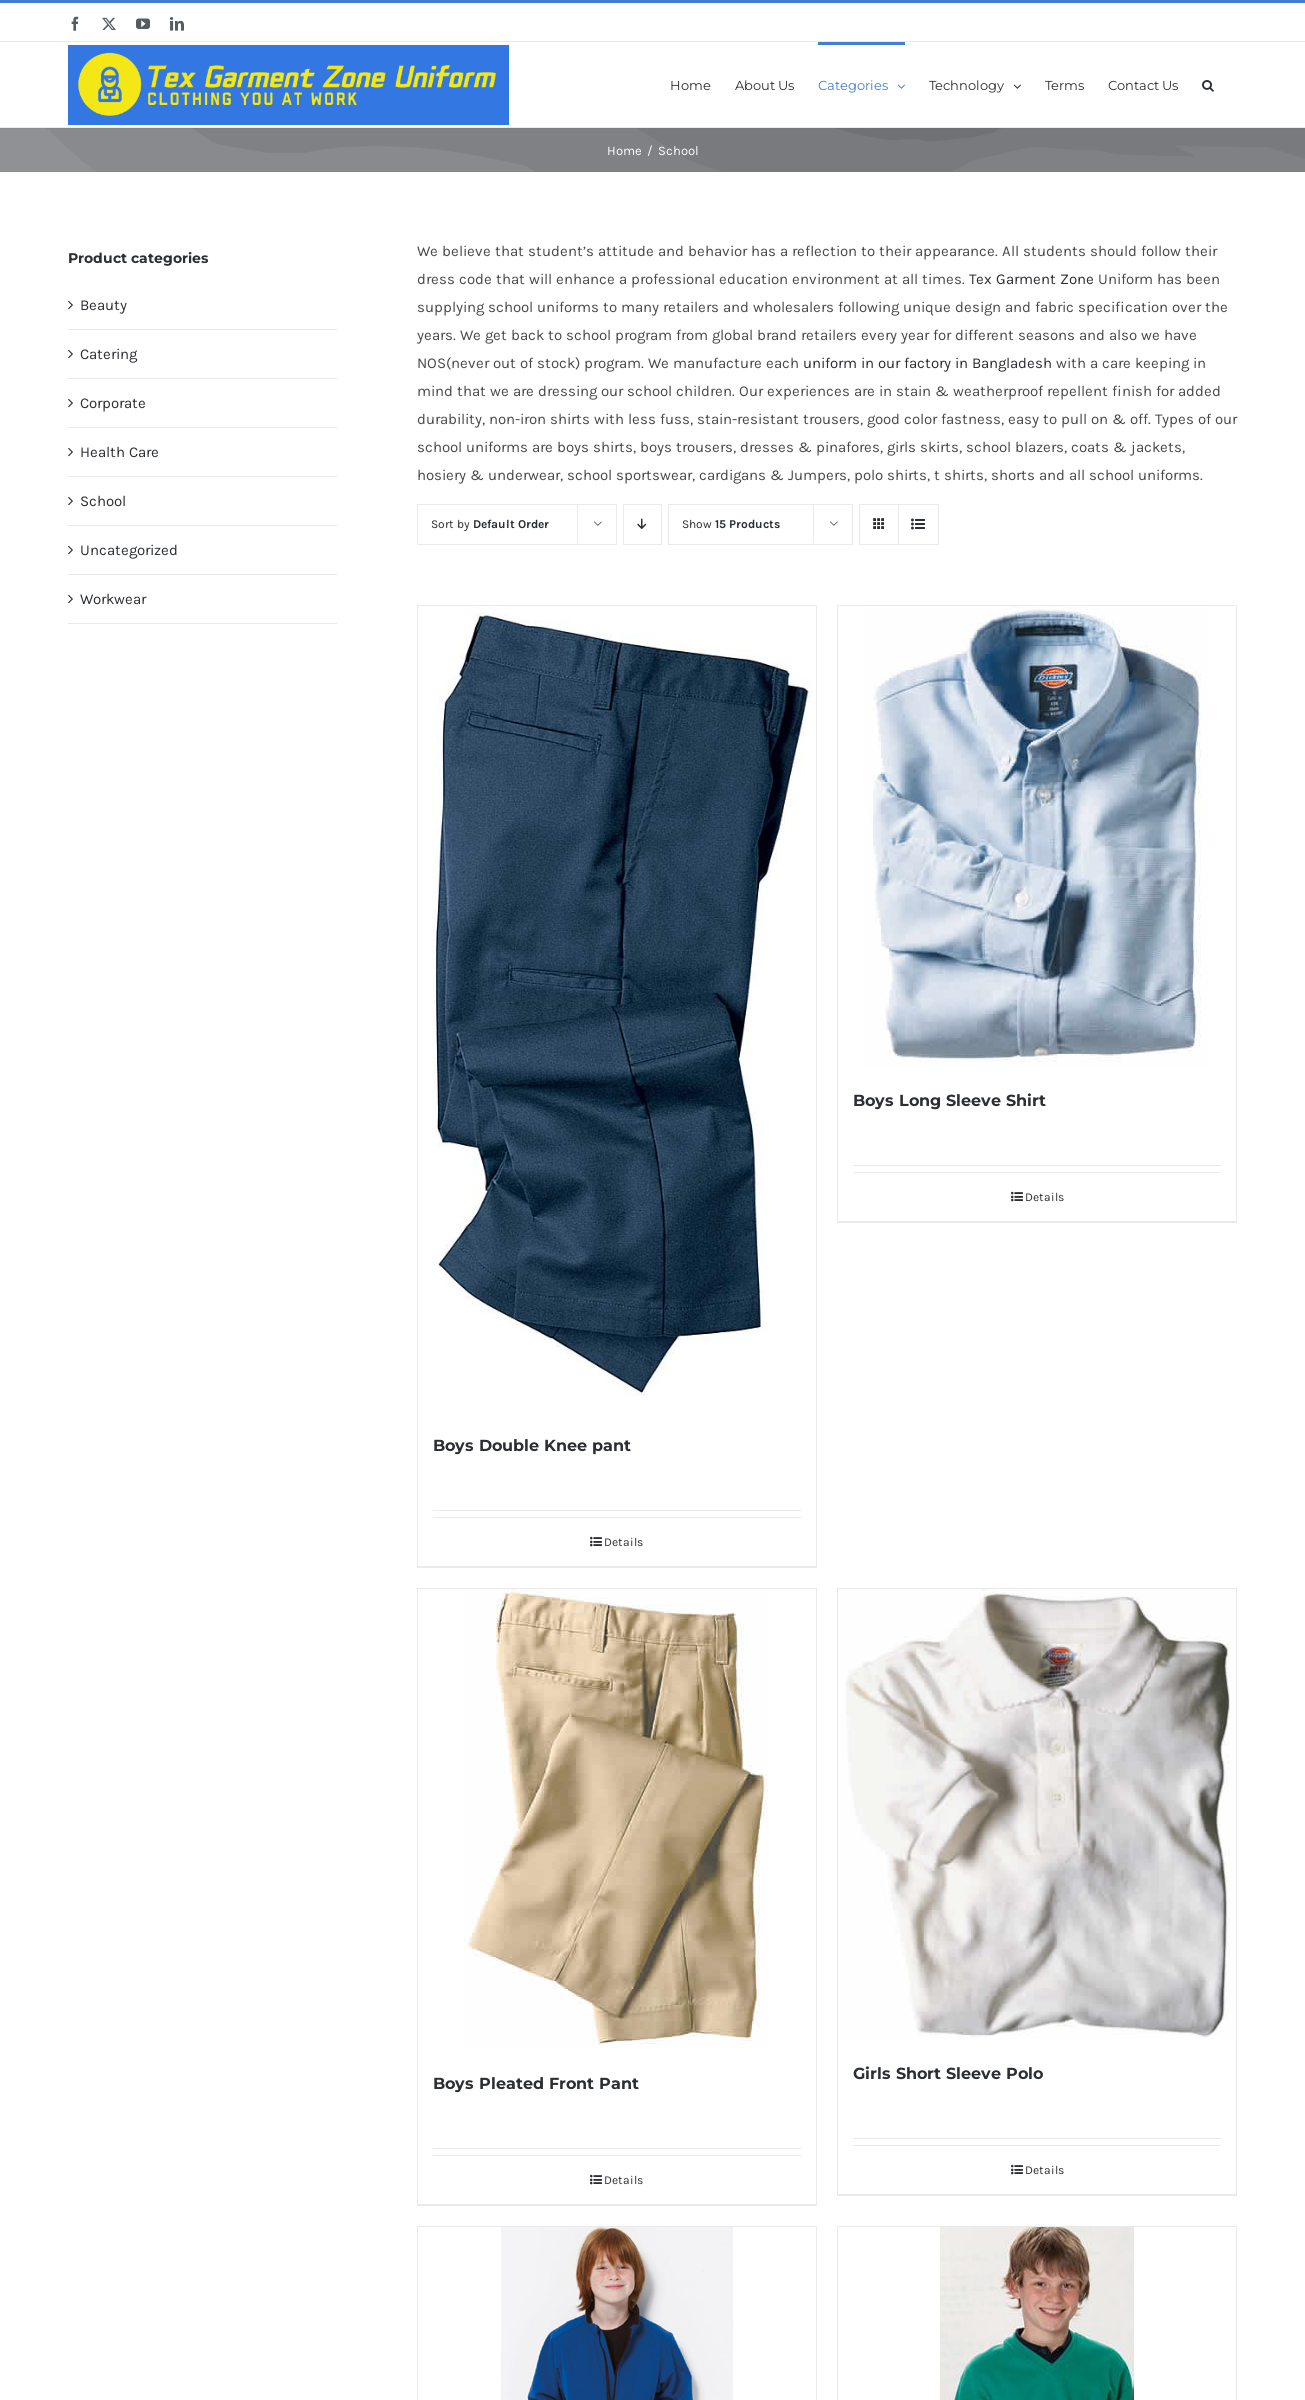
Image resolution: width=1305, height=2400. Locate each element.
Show (731, 524)
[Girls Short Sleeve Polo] (1037, 1814)
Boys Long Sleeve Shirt (949, 1100)
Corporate (113, 403)
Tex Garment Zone (1031, 279)
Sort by (490, 524)
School (103, 501)
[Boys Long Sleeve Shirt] (1037, 836)
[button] (1208, 84)
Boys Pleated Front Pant (536, 2083)
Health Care (119, 452)
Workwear (113, 599)
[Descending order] (642, 524)
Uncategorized (129, 550)
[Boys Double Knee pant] (617, 1008)
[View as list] (918, 524)
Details (623, 1542)
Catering (108, 354)
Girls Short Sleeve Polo (948, 2073)
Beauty (103, 305)
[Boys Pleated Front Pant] (617, 1819)
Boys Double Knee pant (532, 1445)
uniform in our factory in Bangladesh (927, 363)
